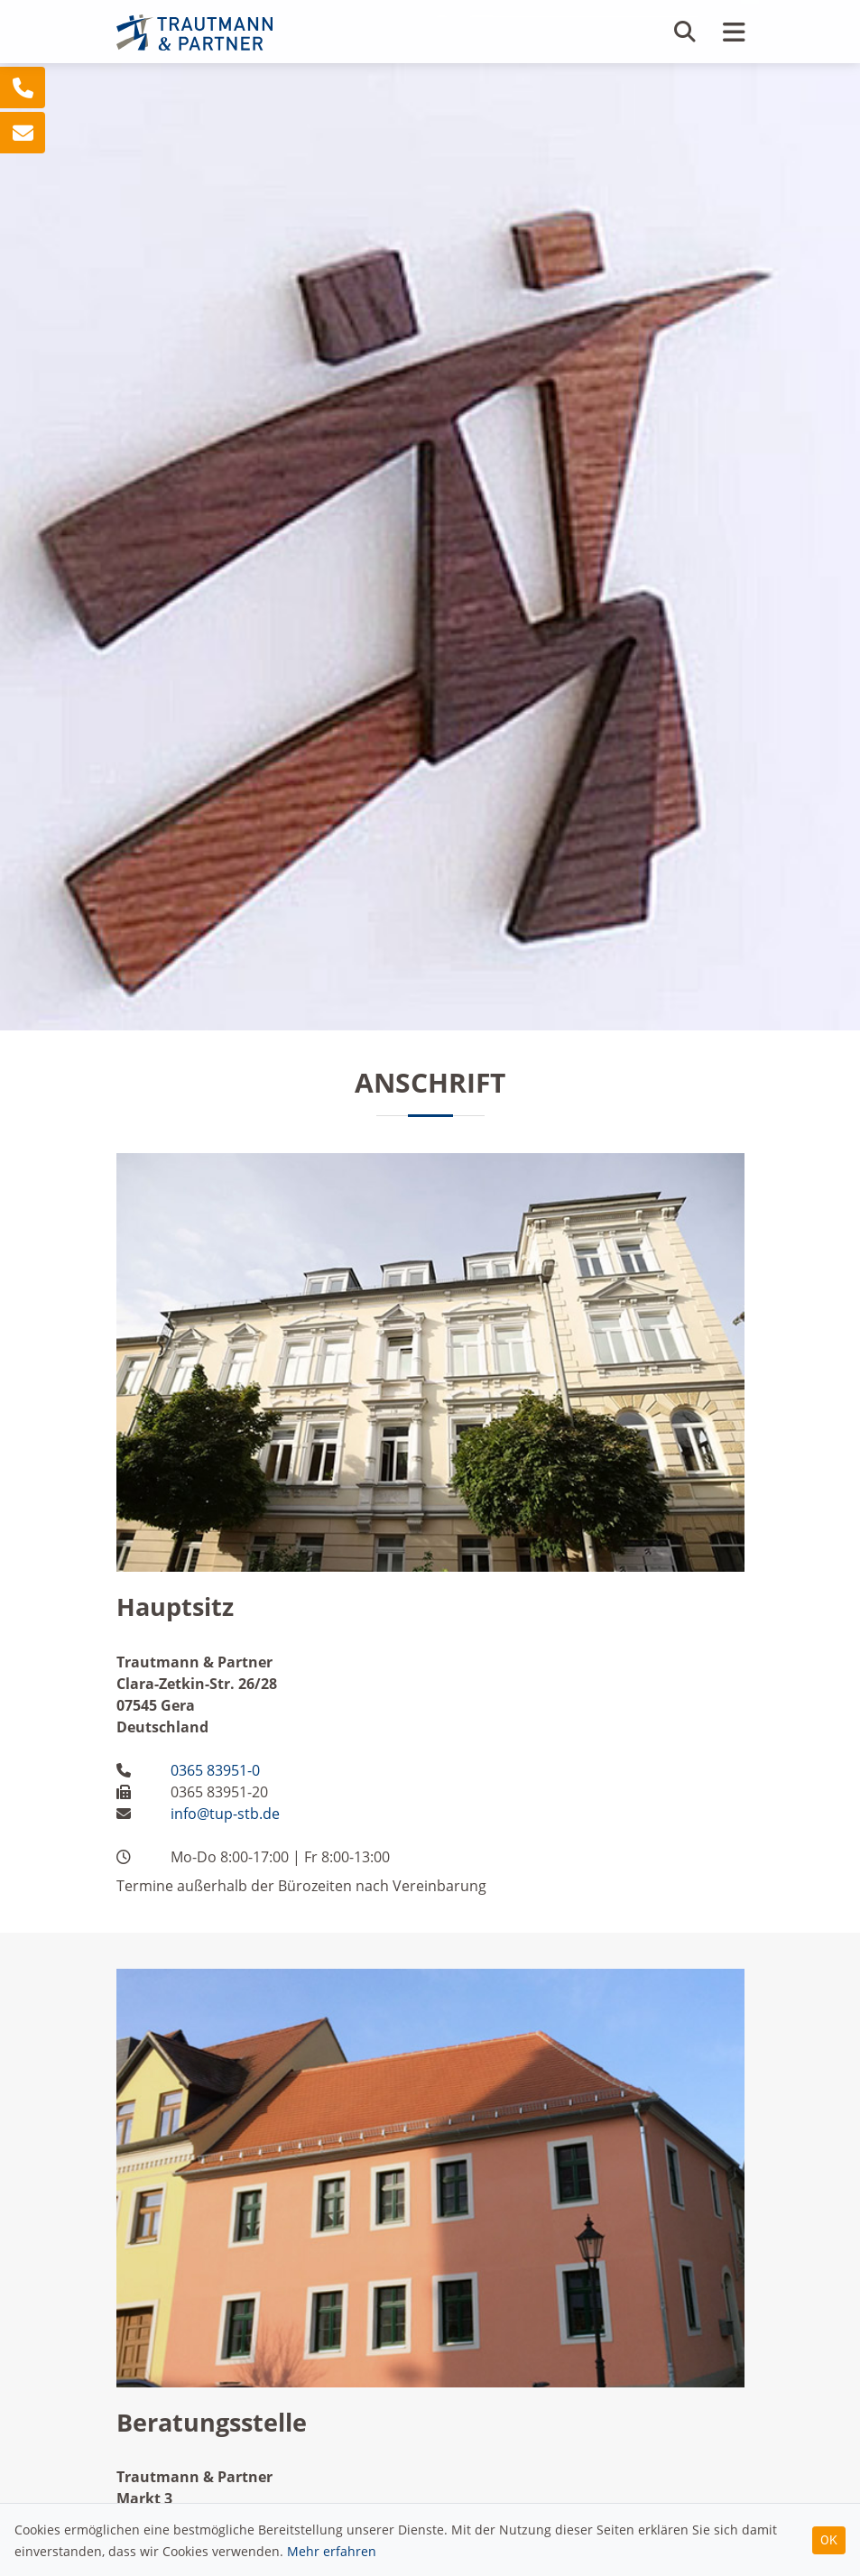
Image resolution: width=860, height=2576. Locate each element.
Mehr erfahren (331, 2551)
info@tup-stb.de (225, 1814)
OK (828, 2540)
